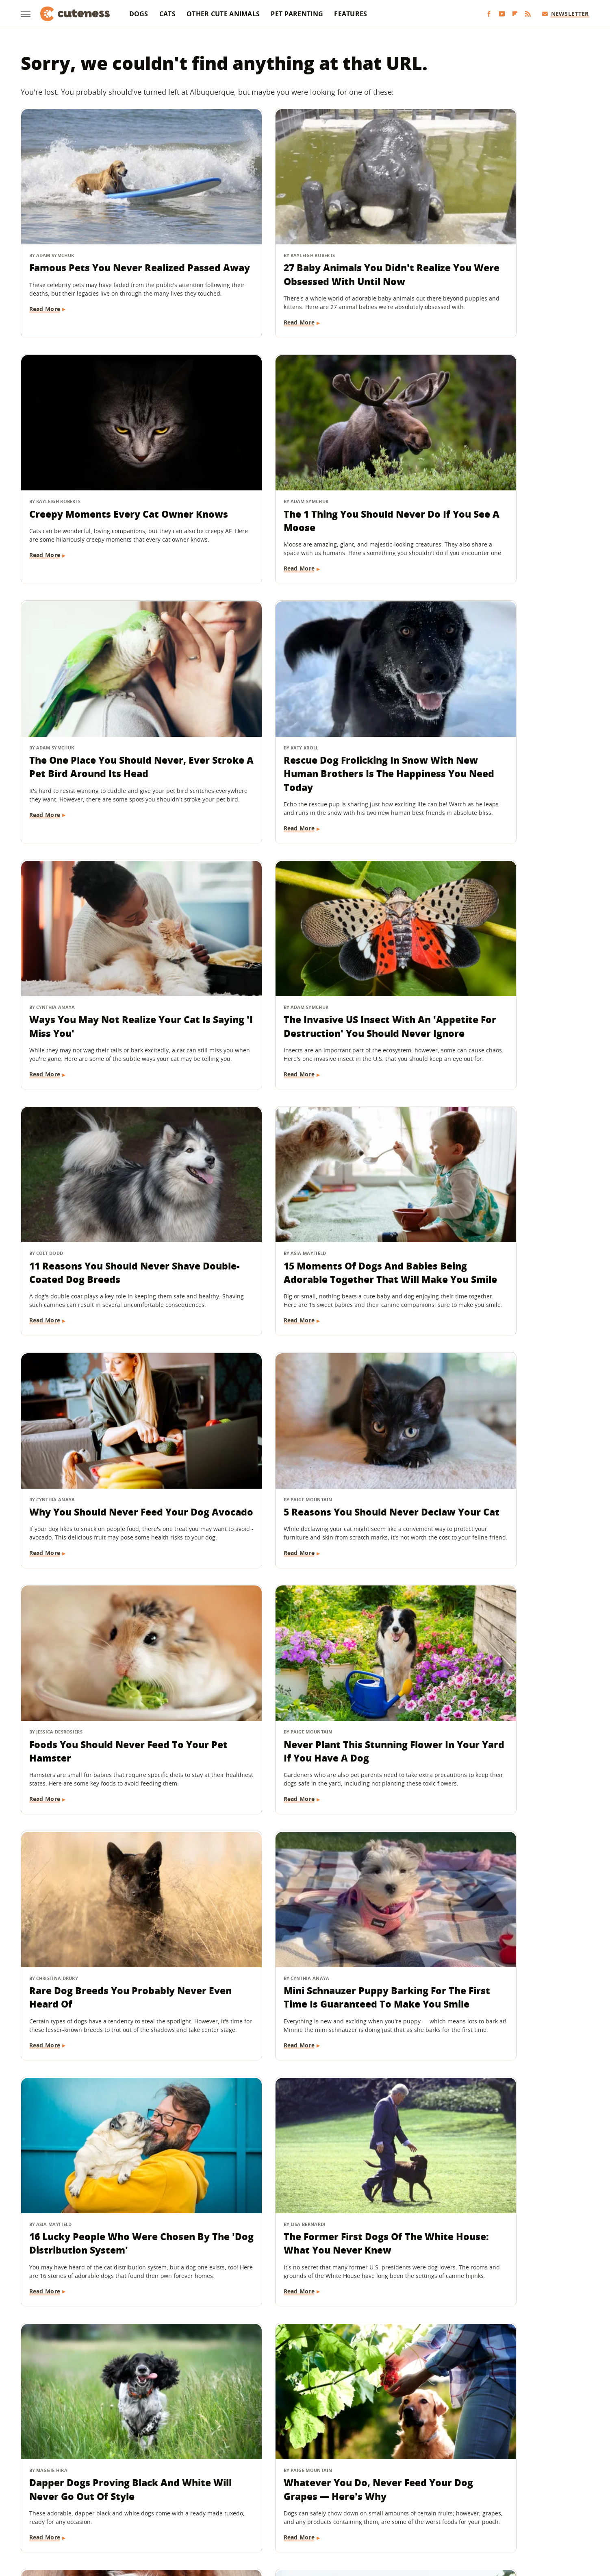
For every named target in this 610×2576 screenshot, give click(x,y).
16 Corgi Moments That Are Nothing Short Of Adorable (288, 1866)
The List (400, 2516)
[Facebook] (489, 14)
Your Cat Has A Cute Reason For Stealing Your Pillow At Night (492, 2099)
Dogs (138, 13)
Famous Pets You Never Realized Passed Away (107, 240)
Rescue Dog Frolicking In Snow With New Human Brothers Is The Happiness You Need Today (497, 480)
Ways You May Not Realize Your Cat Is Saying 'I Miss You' (106, 706)
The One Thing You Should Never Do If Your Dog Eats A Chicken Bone (300, 2106)
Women (429, 2516)
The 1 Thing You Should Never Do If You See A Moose (108, 473)
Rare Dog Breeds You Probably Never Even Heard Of (489, 1172)
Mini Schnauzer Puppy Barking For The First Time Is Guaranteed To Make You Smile (111, 1398)
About (255, 2469)
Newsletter (565, 13)
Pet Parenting (297, 13)
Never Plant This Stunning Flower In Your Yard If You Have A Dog (302, 1172)
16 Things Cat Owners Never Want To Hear (111, 1866)
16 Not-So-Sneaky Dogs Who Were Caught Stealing (110, 2099)
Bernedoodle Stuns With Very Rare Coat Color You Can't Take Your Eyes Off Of (491, 1631)
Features (350, 13)
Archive (290, 2469)
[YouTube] (502, 14)
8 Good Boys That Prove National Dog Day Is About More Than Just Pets (495, 2339)
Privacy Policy (340, 2469)
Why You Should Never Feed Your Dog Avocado (302, 939)
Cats (167, 13)
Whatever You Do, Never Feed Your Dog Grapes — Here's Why (297, 1624)
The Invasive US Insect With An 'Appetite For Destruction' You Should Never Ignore (296, 713)
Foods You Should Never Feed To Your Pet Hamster (107, 1172)
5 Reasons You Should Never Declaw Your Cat (484, 939)
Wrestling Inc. (466, 2516)
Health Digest (281, 2516)
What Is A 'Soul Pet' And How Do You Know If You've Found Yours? (109, 2332)
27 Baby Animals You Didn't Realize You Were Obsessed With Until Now (301, 247)
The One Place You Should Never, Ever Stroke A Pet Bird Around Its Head (302, 480)
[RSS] (528, 14)
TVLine (197, 2516)
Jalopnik (169, 2516)
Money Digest (326, 2516)
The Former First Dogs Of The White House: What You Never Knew (489, 1398)
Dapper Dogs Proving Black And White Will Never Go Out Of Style (108, 1624)
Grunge (245, 2516)
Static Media (261, 2484)
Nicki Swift (367, 2516)
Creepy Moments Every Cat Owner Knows (482, 240)
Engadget (138, 2516)
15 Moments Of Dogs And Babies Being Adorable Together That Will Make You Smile (107, 946)
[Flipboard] (515, 14)
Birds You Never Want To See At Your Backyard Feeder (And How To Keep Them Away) (300, 2339)
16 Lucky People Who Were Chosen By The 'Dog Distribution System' (300, 1398)
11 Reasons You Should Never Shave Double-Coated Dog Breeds (496, 706)
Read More (45, 296)
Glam (220, 2516)
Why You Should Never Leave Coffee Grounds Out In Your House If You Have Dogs (486, 1873)
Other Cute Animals (223, 13)
